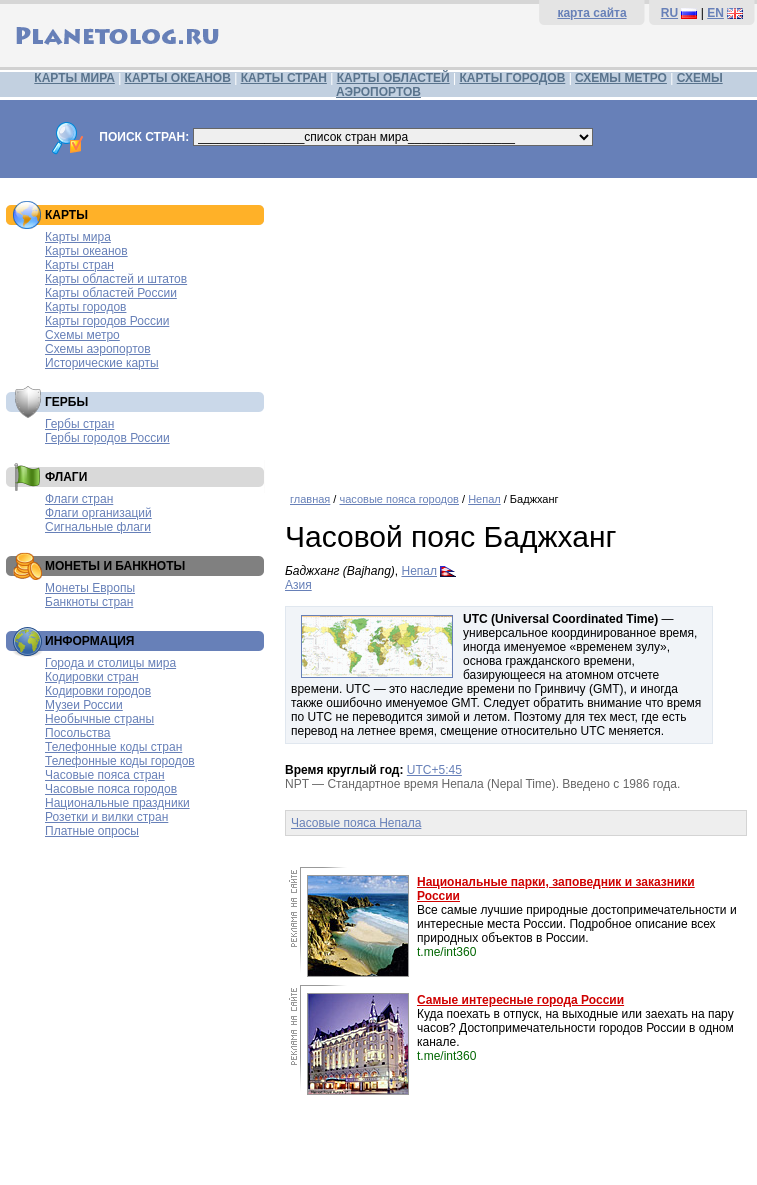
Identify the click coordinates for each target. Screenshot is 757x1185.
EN (715, 13)
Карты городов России (107, 321)
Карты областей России (111, 293)
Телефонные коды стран (113, 747)
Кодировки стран (92, 677)
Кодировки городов (98, 691)
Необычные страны (99, 719)
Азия (298, 585)
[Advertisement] (516, 328)
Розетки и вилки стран (106, 817)
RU (669, 13)
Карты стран (79, 265)
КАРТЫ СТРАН (284, 78)
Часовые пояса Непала (356, 823)
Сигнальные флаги (98, 527)
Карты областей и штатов (116, 279)
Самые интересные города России (520, 1000)
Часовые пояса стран (105, 775)
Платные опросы (92, 831)
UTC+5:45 (434, 770)
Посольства (78, 733)
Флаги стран (79, 499)
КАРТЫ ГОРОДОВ (513, 78)
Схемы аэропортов (98, 349)
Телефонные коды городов (120, 761)
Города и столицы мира (110, 663)
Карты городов (85, 307)
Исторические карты (102, 363)
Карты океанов (86, 251)
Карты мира (78, 237)
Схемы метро (82, 335)
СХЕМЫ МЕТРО (621, 78)
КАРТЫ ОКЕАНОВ (178, 78)
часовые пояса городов (398, 499)
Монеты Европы (90, 588)
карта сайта (591, 13)
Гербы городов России (107, 438)
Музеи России (84, 705)
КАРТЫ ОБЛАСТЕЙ (393, 78)
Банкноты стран (89, 602)
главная (310, 499)
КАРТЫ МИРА (74, 78)
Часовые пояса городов (111, 789)
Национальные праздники (117, 803)
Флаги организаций (98, 513)
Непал (484, 499)
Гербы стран (79, 424)
